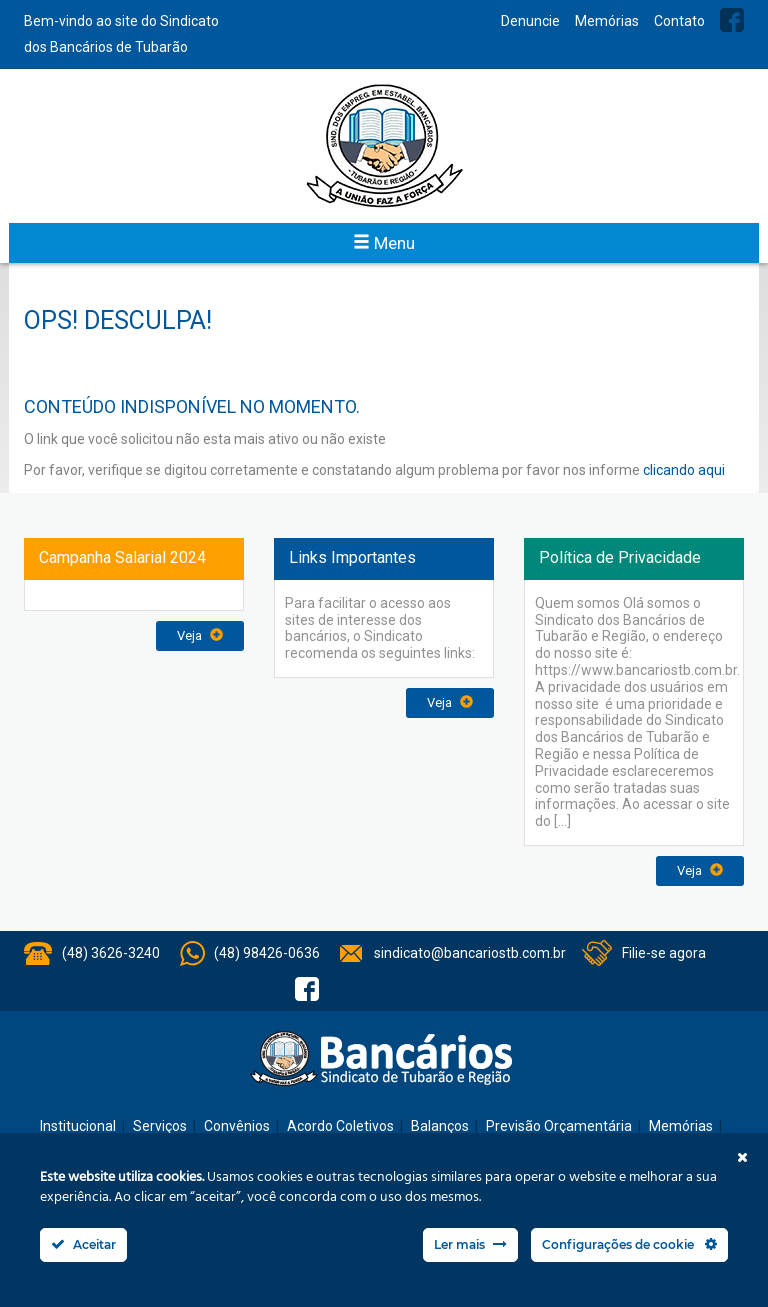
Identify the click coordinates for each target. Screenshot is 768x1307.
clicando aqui (684, 470)
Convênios (237, 1126)
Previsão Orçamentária (559, 1126)
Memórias (607, 21)
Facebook (732, 20)
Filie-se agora (664, 953)
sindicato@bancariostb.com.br (470, 953)
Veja (200, 635)
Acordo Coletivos (340, 1126)
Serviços (160, 1126)
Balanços (440, 1126)
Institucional (78, 1126)
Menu (384, 243)
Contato (679, 21)
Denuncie (530, 21)
